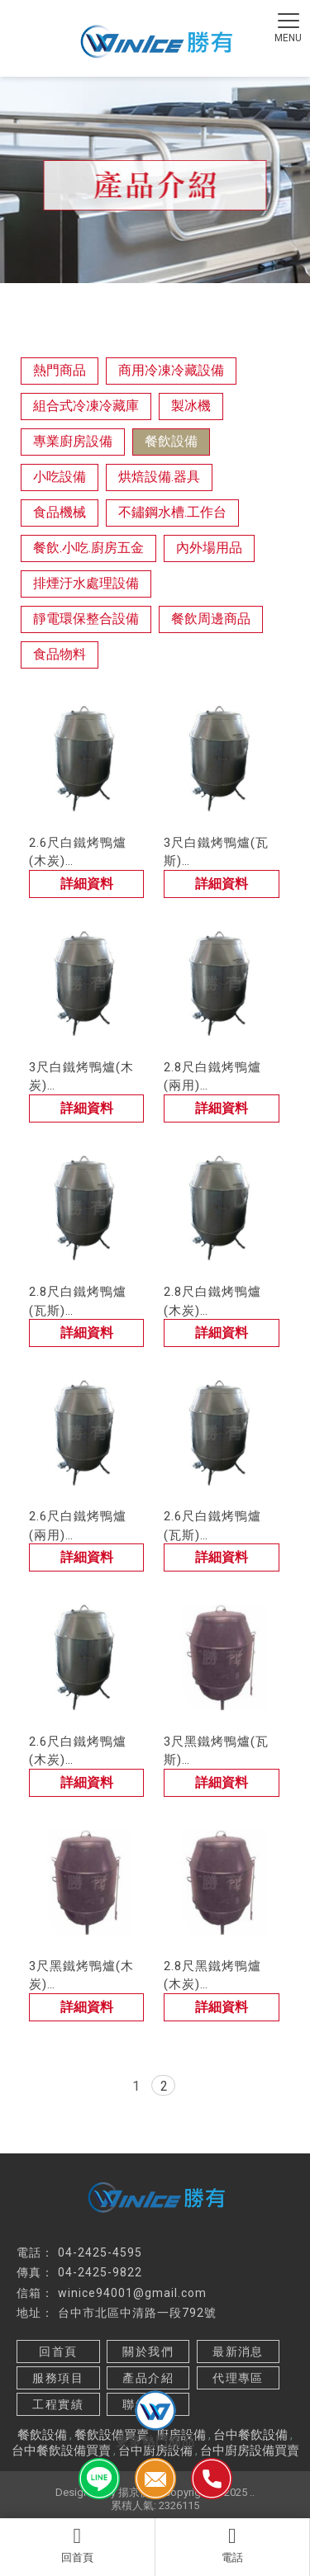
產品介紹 (148, 2378)
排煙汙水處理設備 (86, 583)
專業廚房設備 (72, 441)
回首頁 (77, 2545)
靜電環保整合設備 (86, 618)
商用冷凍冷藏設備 (171, 370)
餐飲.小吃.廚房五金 (88, 547)
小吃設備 (59, 476)
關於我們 (148, 2351)
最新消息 (238, 2351)
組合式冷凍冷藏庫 (86, 406)
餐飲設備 (171, 441)
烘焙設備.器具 (159, 476)
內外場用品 (209, 547)
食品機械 (59, 512)
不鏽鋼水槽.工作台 (172, 512)
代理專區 (238, 2378)
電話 (233, 2545)
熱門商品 (59, 370)
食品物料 (59, 654)
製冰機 (191, 406)
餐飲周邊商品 (210, 618)
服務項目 (57, 2378)
